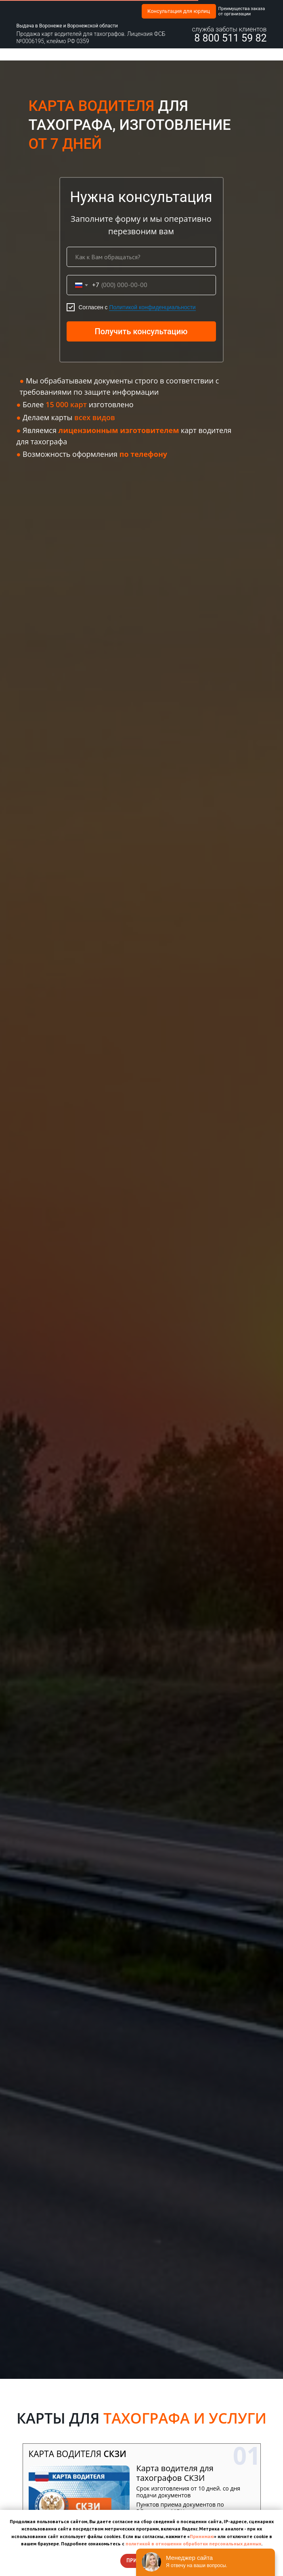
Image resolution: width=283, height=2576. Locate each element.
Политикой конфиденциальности (152, 307)
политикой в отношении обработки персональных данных (193, 2544)
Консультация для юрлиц (178, 11)
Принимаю (202, 2536)
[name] (141, 257)
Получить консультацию (140, 331)
